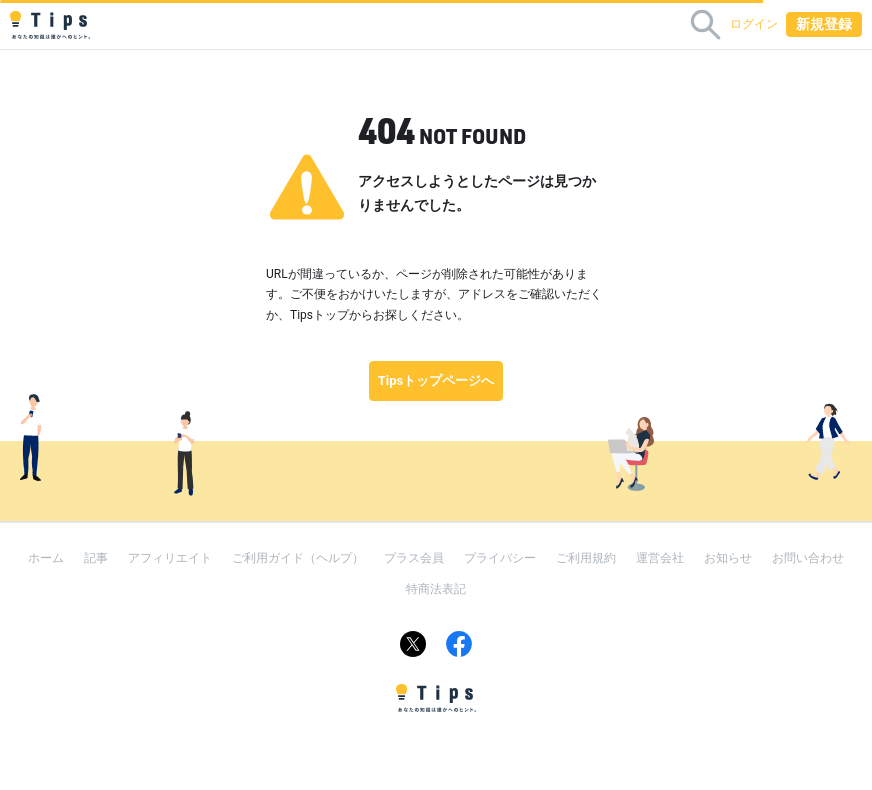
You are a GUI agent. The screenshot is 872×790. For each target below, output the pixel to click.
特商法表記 (436, 589)
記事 (96, 558)
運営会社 (660, 558)
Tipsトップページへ (436, 380)
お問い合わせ (808, 558)
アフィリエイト (170, 558)
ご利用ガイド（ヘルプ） (298, 558)
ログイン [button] (754, 24)
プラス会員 (414, 558)
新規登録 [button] (824, 24)
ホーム (46, 558)
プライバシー (500, 558)
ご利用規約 (586, 558)
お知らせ (728, 558)
